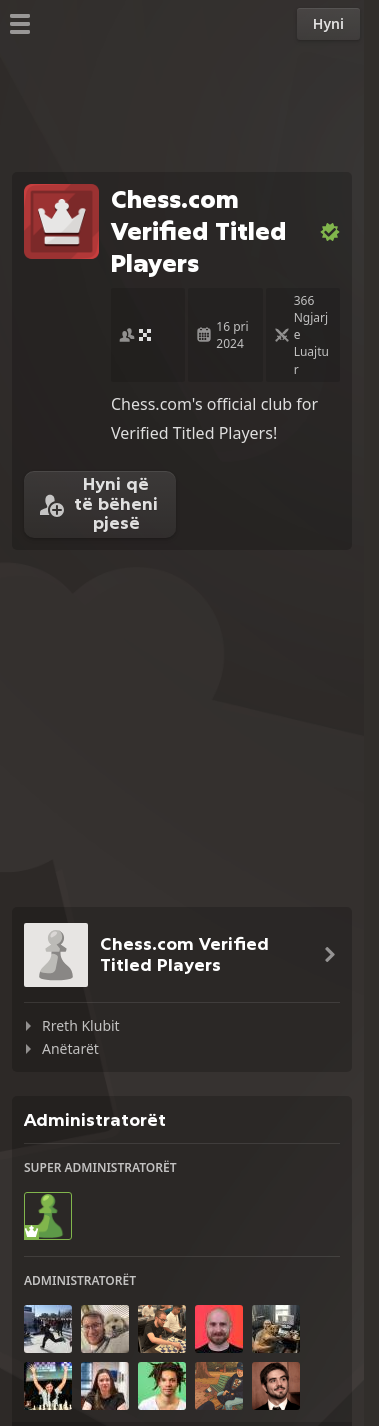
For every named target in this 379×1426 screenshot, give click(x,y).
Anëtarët (70, 1048)
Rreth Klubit (81, 1025)
